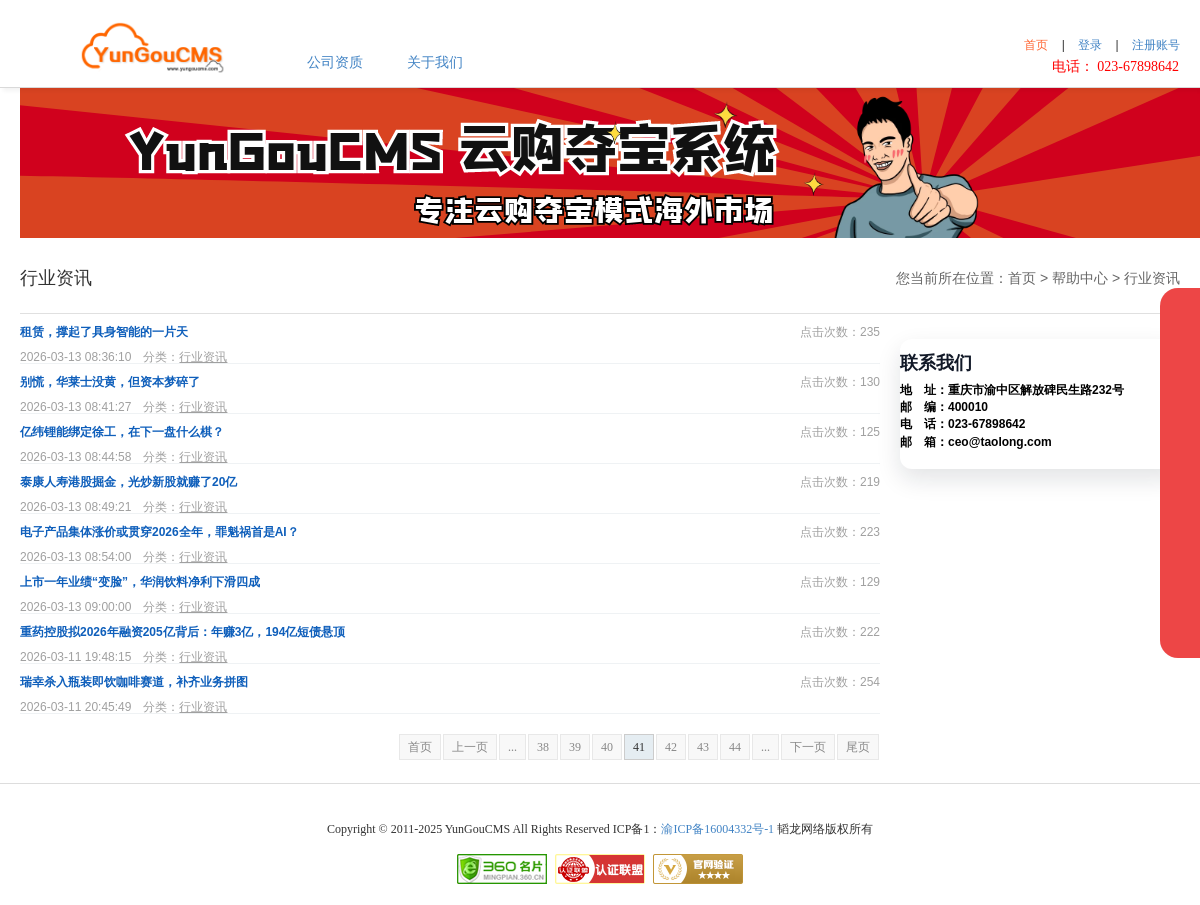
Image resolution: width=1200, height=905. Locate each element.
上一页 (470, 747)
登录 (1090, 45)
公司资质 (335, 62)
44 (735, 747)
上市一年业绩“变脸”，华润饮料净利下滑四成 (140, 582)
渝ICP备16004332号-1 (717, 829)
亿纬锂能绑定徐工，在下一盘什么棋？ (122, 432)
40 (607, 747)
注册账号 (1156, 45)
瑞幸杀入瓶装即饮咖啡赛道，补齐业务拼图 (134, 682)
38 (543, 747)
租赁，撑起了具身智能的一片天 (104, 332)
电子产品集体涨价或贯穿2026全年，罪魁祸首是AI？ (159, 532)
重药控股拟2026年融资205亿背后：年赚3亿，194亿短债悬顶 (182, 632)
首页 (1036, 45)
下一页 (808, 747)
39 (575, 747)
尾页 (858, 747)
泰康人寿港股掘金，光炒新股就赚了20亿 (128, 482)
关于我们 (435, 62)
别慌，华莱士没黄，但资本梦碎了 (110, 382)
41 (639, 747)
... (512, 747)
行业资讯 (203, 357)
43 (703, 747)
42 (671, 747)
